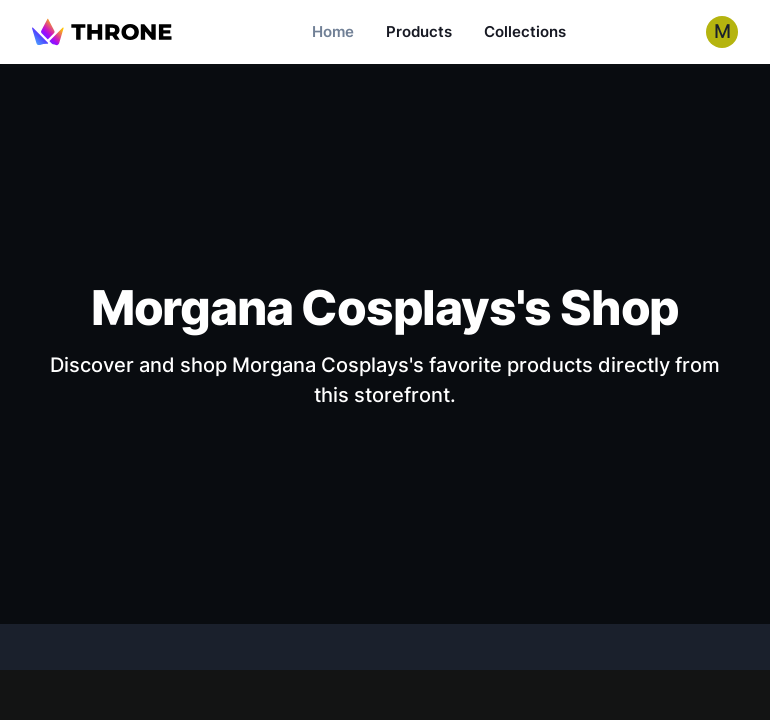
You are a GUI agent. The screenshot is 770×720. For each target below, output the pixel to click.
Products (419, 31)
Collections (525, 31)
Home (333, 31)
